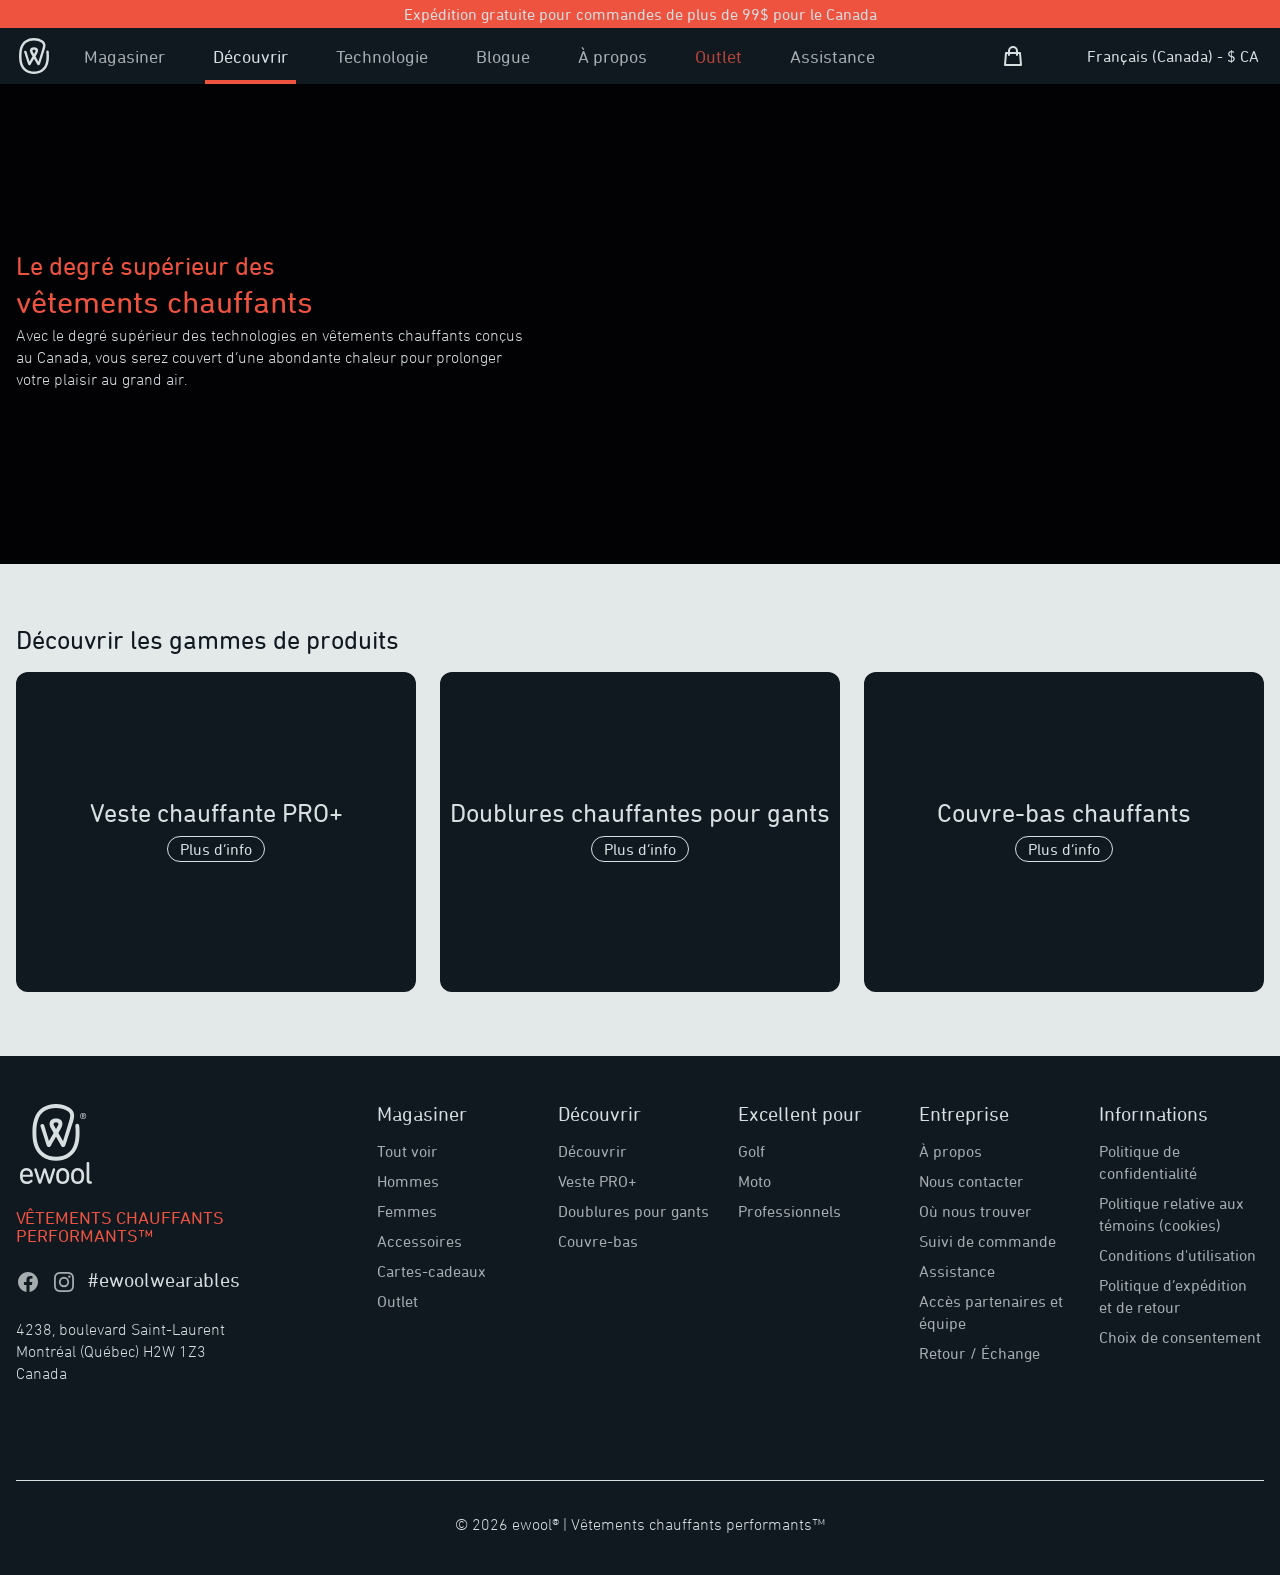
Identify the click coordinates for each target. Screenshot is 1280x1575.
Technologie (382, 56)
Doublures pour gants (633, 1211)
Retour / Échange (979, 1353)
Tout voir (407, 1151)
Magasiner (124, 56)
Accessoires (419, 1241)
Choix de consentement (1180, 1337)
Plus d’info (216, 849)
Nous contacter (971, 1181)
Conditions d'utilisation (1177, 1255)
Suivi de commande (987, 1241)
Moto (754, 1181)
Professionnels (789, 1211)
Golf (751, 1151)
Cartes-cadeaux (431, 1271)
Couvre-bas (598, 1241)
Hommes (408, 1181)
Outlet (718, 56)
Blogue (503, 56)
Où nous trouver (975, 1211)
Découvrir (250, 56)
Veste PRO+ (597, 1181)
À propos (612, 56)
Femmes (407, 1211)
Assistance (832, 56)
